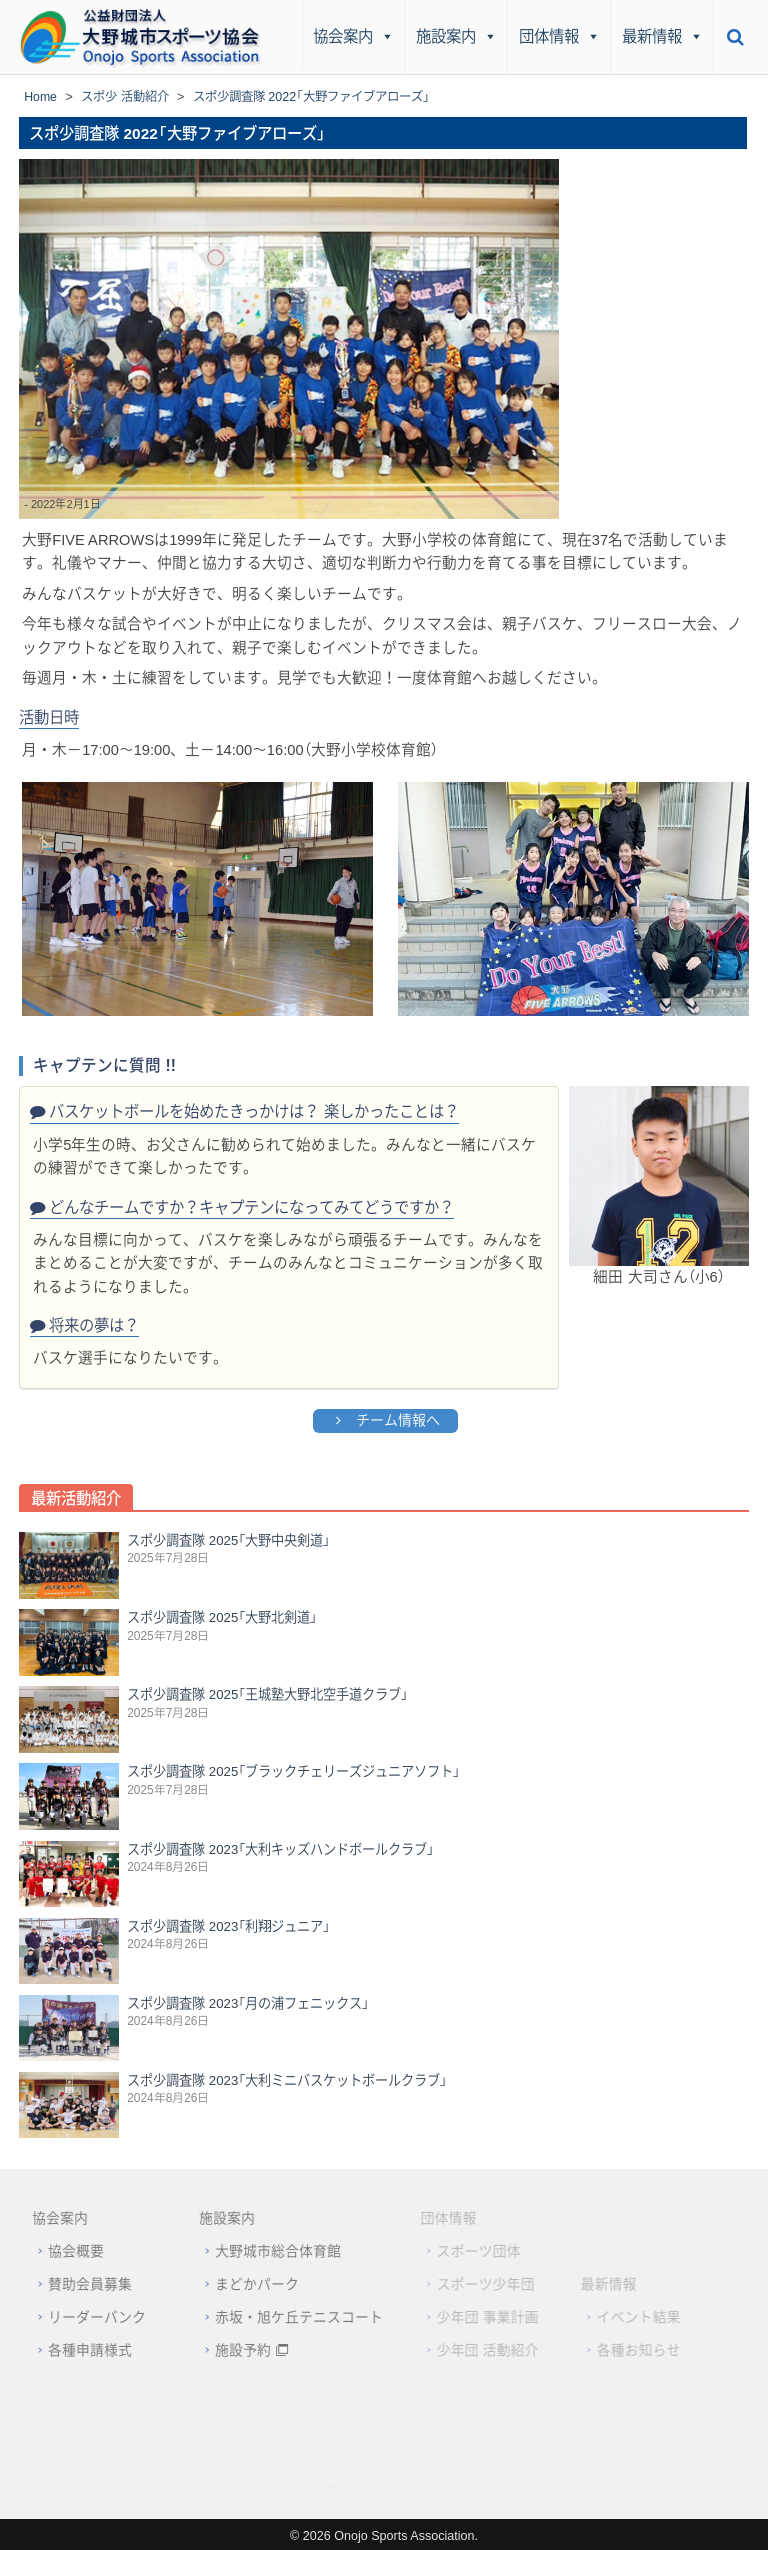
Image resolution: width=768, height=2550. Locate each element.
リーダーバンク (84, 2316)
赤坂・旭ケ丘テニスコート (286, 2316)
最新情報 (662, 37)
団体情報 (559, 37)
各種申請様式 (77, 2348)
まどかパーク (244, 2284)
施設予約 (230, 2348)
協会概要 (63, 2252)
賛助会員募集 (77, 2284)
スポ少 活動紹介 (125, 97)
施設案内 (456, 37)
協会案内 (353, 37)
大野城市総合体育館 (265, 2252)
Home (40, 97)
